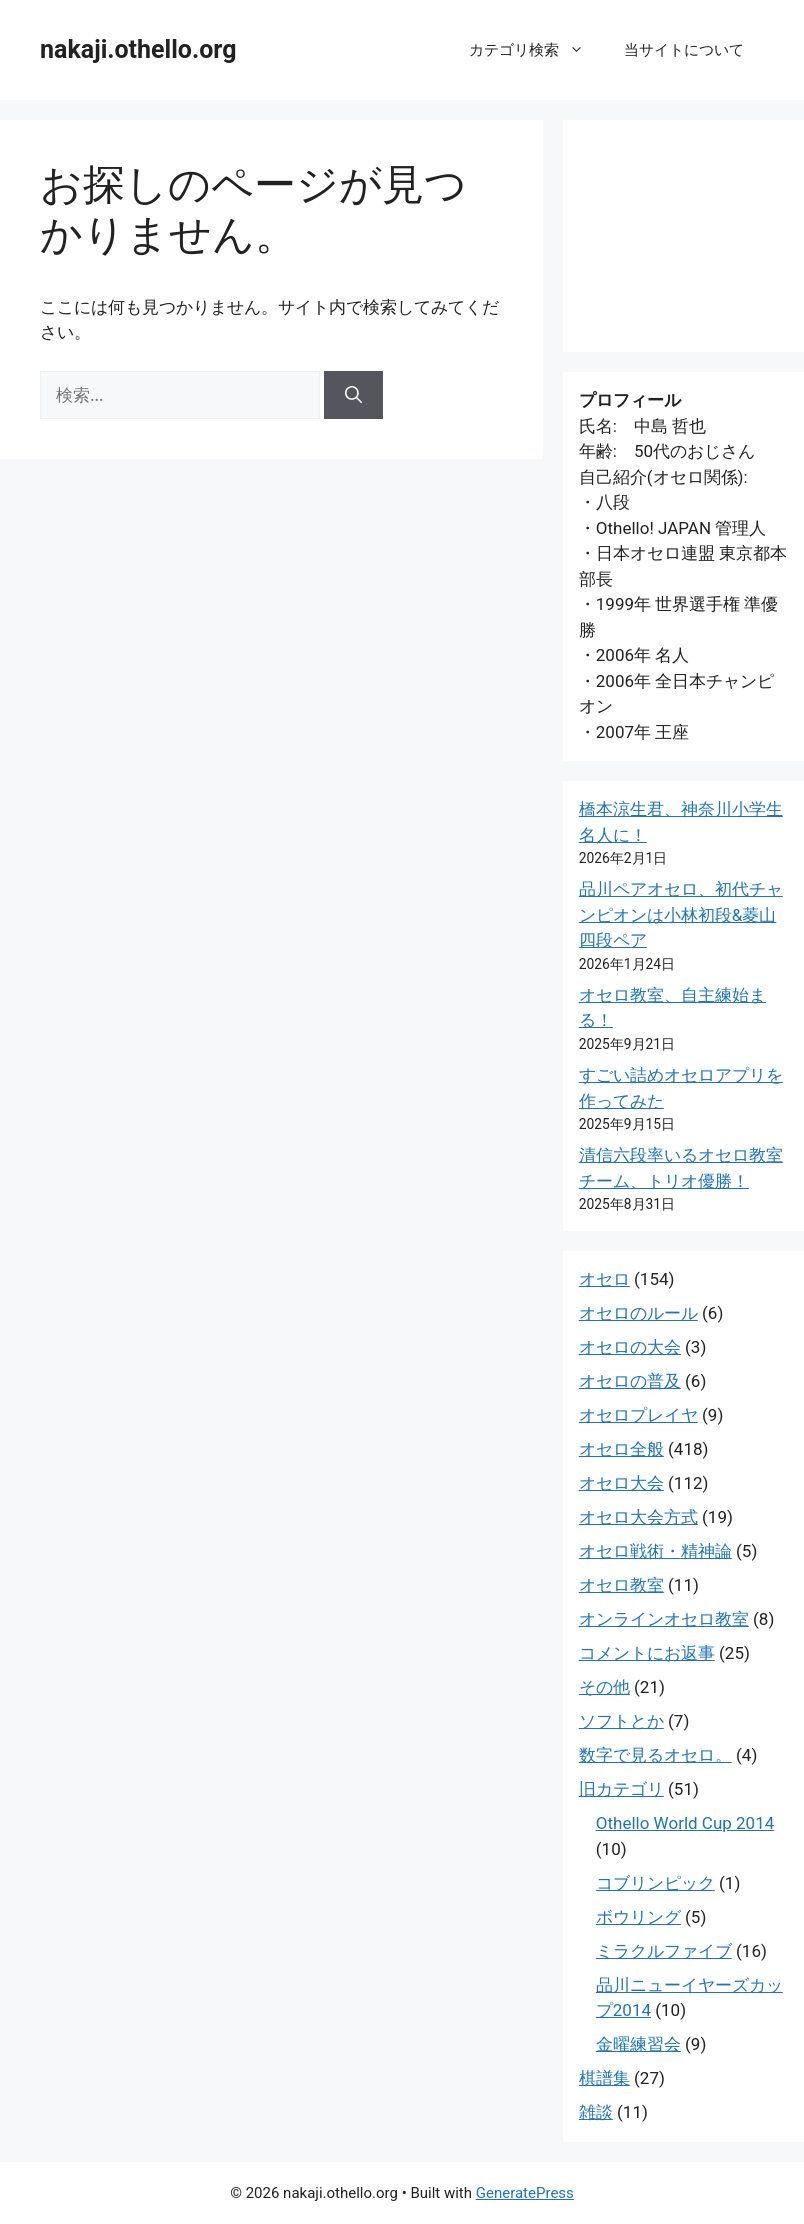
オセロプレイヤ (638, 1415)
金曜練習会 (638, 2044)
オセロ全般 (621, 1449)
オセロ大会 (621, 1483)
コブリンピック (655, 1883)
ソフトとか (621, 1721)
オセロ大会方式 (638, 1517)
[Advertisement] (683, 236)
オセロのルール (638, 1313)
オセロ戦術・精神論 (655, 1551)
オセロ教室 (621, 1585)
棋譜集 (604, 2078)
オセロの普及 (630, 1381)
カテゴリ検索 (536, 50)
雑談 (596, 2112)
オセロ (604, 1279)
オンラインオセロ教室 (664, 1619)
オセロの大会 (630, 1347)
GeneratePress (525, 2193)
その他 (604, 1687)
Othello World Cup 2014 (685, 1823)
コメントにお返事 (647, 1653)
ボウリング (638, 1917)
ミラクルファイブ (664, 1951)
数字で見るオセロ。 (655, 1755)
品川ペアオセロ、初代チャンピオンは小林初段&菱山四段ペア (681, 914)
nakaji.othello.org (138, 49)
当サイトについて (684, 50)
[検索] (353, 395)
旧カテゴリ (621, 1789)
